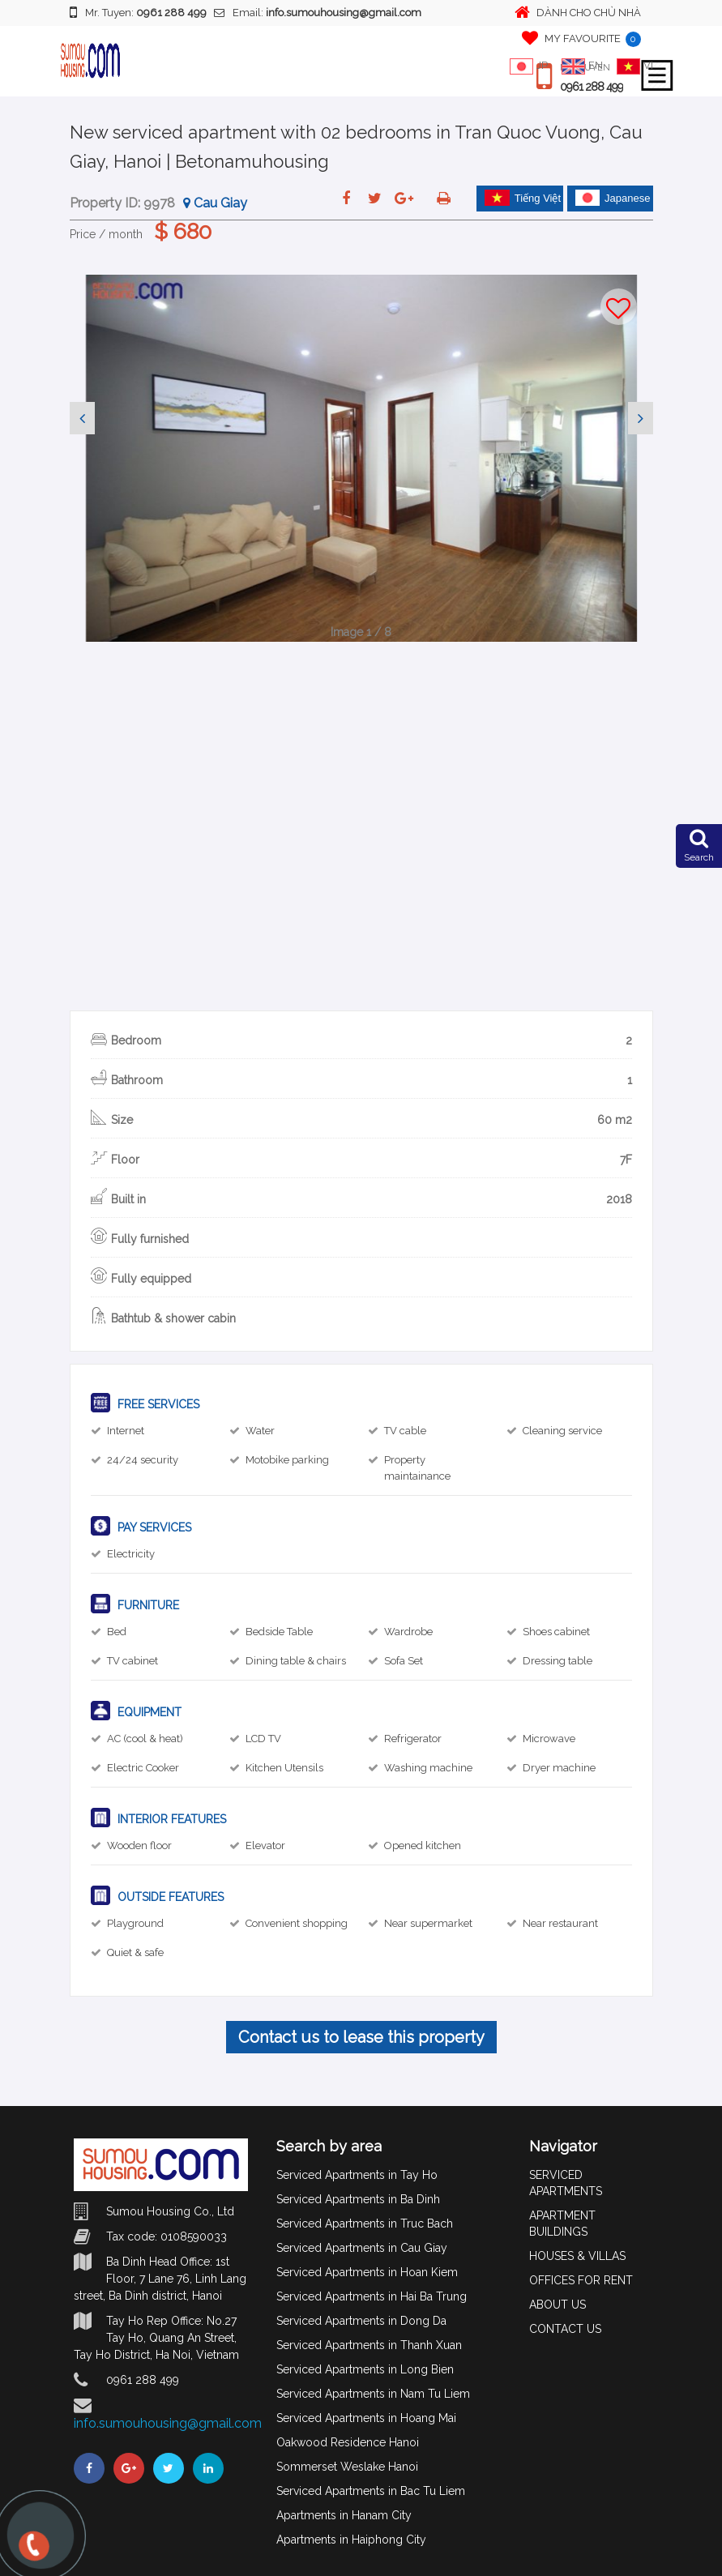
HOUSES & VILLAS (577, 2255)
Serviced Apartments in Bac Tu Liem (370, 2490)
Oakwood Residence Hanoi (347, 2442)
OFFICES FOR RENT (581, 2280)
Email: (317, 12)
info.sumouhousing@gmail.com (168, 2423)
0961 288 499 (591, 86)
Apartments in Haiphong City (351, 2539)
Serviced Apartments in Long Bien (365, 2369)
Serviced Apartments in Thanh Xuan (369, 2345)
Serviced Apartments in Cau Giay (361, 2247)
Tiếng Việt (523, 198)
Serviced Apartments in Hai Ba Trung (371, 2296)
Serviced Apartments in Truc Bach (364, 2223)
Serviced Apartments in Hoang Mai (366, 2418)
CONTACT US (565, 2328)
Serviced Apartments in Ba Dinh (358, 2199)
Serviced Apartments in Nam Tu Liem (373, 2393)
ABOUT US (557, 2304)
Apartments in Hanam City (344, 2515)
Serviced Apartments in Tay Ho (357, 2174)
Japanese (612, 198)
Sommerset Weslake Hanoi (347, 2466)
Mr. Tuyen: (138, 12)
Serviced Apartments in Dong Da (361, 2320)
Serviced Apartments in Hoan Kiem (367, 2272)
